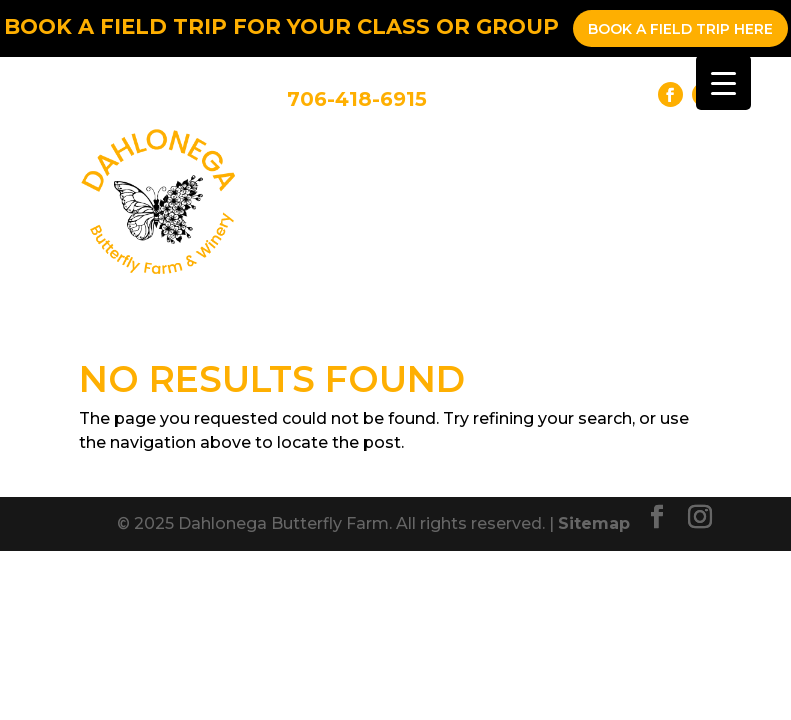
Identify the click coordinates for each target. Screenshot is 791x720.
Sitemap (594, 523)
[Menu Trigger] (723, 82)
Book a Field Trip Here (680, 29)
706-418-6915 (357, 99)
